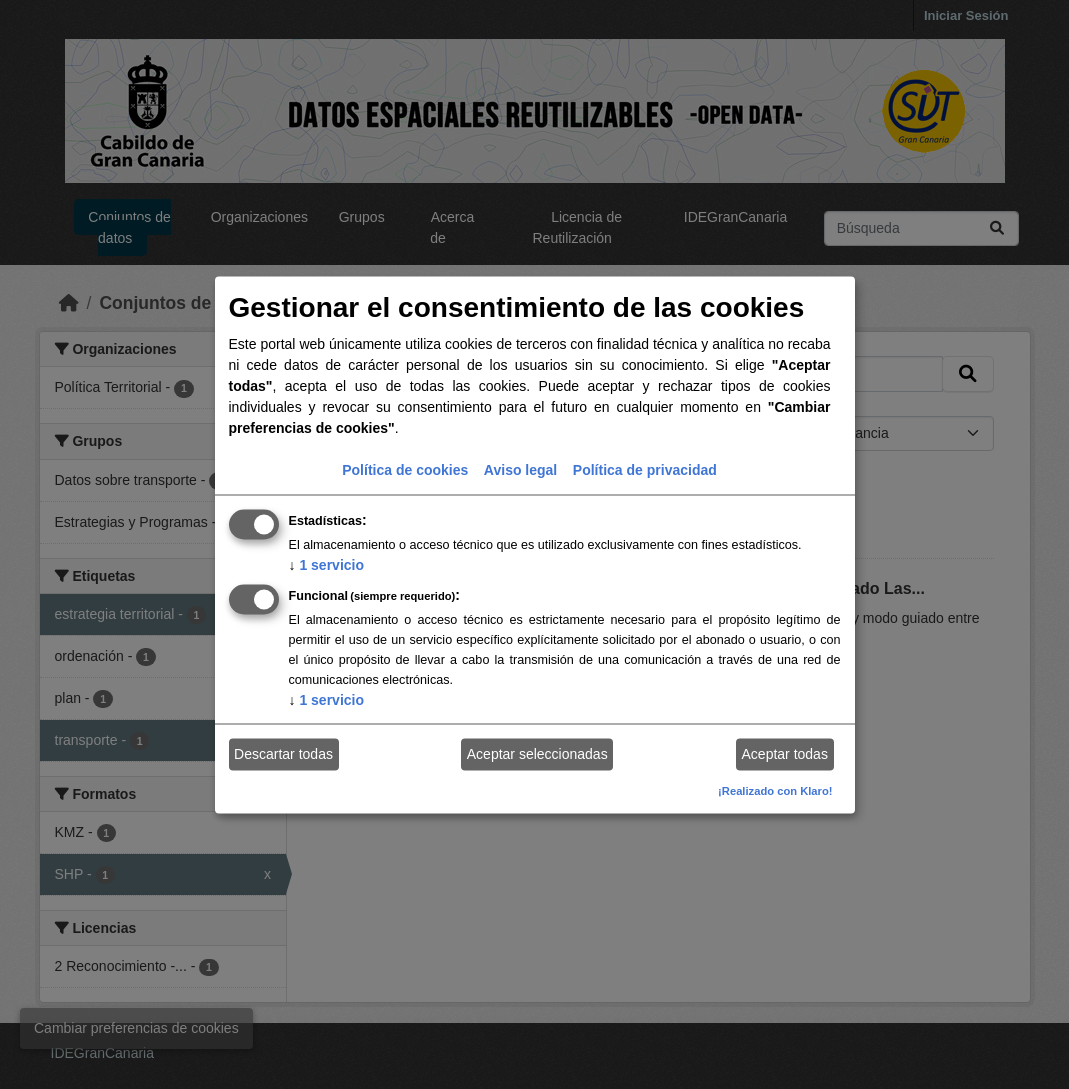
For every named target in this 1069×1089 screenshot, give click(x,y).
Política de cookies (405, 469)
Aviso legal (520, 469)
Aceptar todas (785, 754)
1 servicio (327, 564)
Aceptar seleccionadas (537, 754)
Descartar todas (283, 754)
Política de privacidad (645, 469)
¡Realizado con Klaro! (775, 790)
